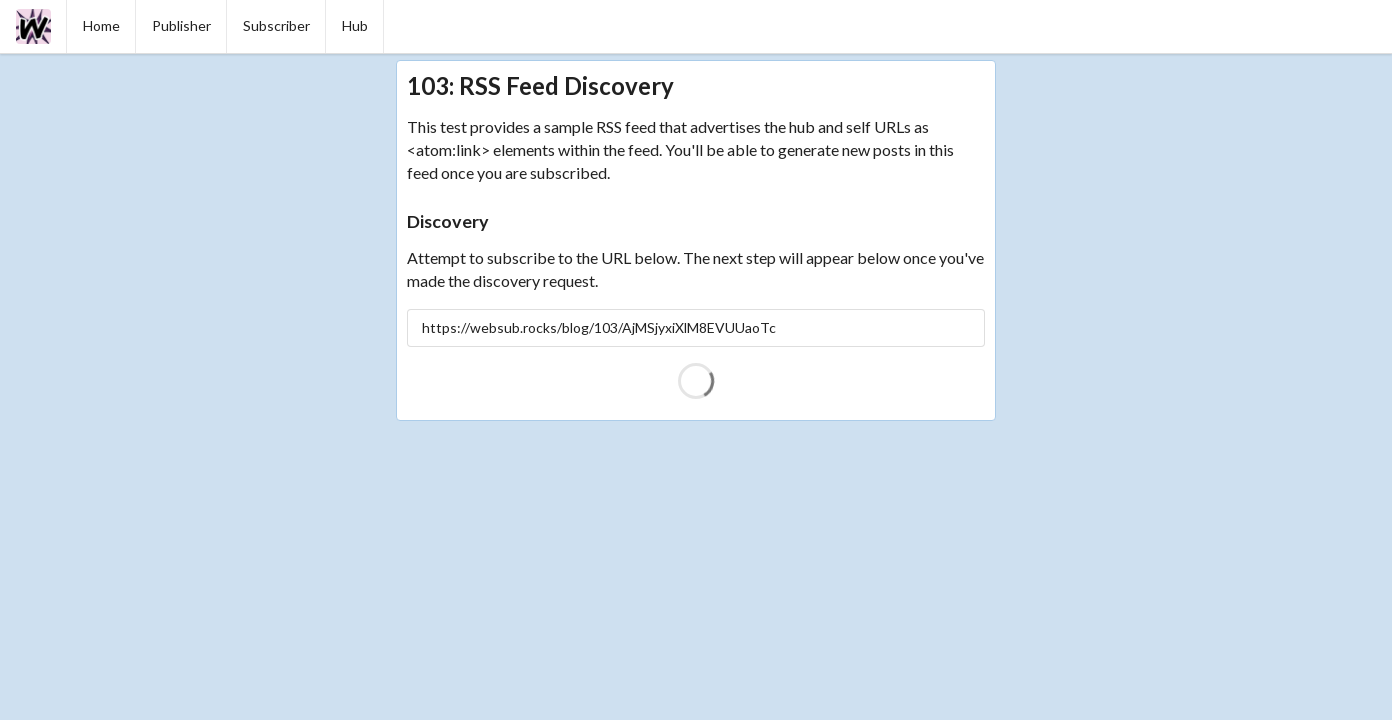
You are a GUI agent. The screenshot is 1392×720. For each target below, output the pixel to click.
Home (101, 25)
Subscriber (276, 25)
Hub (355, 25)
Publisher (181, 25)
